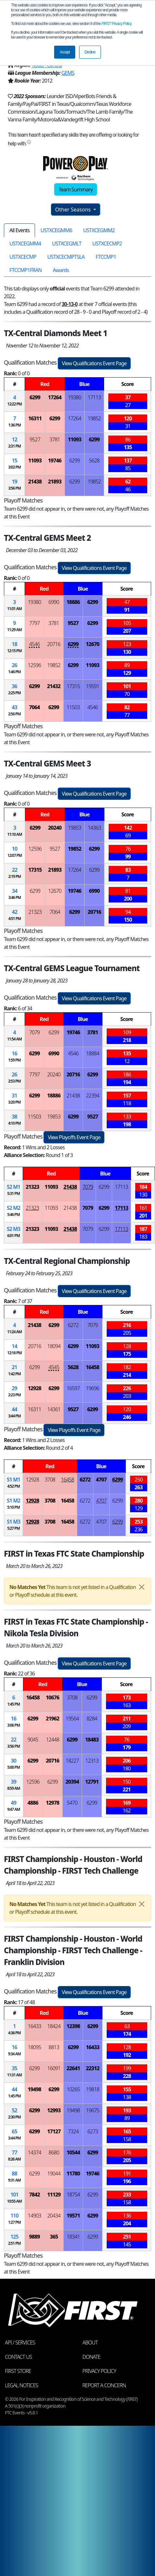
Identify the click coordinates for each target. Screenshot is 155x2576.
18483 (92, 1739)
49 (13, 1802)
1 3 (13, 1521)
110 (14, 2215)
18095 (34, 2047)
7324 (73, 2131)
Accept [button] (65, 52)
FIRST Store (18, 2371)
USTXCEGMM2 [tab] (98, 230)
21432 (53, 686)
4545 (54, 1367)
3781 (54, 439)
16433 (34, 2026)
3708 (50, 1479)
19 (14, 481)
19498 (34, 2089)
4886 (33, 1802)
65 (14, 2131)
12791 (92, 1781)
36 (14, 686)
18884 (92, 1053)
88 (14, 2173)
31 (14, 1095)
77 (14, 2152)
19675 (92, 2110)
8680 (54, 2152)
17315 (73, 686)
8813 (54, 2047)
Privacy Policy (116, 23)
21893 (54, 481)
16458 (92, 1367)
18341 (73, 2236)
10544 (73, 2152)
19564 (72, 1718)
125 (14, 2236)
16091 (54, 2068)
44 (14, 1409)
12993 (53, 2110)
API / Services (20, 2342)
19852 (94, 418)
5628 (94, 460)
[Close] (142, 1587)
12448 (52, 1739)
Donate (91, 2356)
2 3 (13, 1228)
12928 (34, 1388)
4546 (34, 644)
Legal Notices (21, 2385)
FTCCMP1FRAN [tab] (25, 270)
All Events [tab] (19, 230)
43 (14, 707)
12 (14, 439)
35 (14, 2068)
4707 (101, 1479)
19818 (92, 2089)
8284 (92, 1718)
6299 (35, 397)
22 (14, 869)
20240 (54, 827)
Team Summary (75, 189)
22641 (73, 2068)
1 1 (13, 1479)
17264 (54, 397)
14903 (34, 2215)
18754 (73, 2194)
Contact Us (18, 2356)
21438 (35, 481)
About (90, 2342)
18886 (73, 602)
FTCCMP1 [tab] (106, 256)
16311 (35, 418)
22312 (92, 2068)
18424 (54, 2026)
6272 (73, 1325)
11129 (53, 2194)
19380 (74, 397)
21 (14, 1367)
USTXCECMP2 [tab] (107, 243)
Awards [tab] (61, 270)
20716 (53, 644)
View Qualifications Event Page (94, 363)
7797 (34, 623)
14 (14, 1346)
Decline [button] (90, 52)
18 (14, 644)
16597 (73, 1388)
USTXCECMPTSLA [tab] (66, 256)
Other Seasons (73, 209)
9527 (35, 439)
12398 (73, 2026)
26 (14, 665)
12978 (52, 1802)
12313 (92, 1760)
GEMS (67, 72)
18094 (54, 1346)
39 (13, 1781)
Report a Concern (104, 2385)
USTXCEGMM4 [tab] (25, 243)
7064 (34, 707)
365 (54, 2236)
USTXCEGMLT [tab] (66, 243)
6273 (92, 2131)
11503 (73, 707)
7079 (34, 1032)
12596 (34, 665)
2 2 (13, 1207)
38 (14, 1116)
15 (14, 460)
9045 (33, 1739)
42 (14, 911)
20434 (54, 2215)
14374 (34, 2152)
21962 (52, 1718)
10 (14, 848)
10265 (73, 2089)
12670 (92, 644)
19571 (73, 2215)
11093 (74, 439)
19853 (74, 827)
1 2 (13, 1500)
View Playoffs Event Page (74, 1137)
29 (14, 1388)
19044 (54, 2173)
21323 (35, 911)
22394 (92, 1095)
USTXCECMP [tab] (22, 256)
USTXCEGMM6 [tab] (56, 230)
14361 (54, 1409)
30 (13, 1760)
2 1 (13, 1186)
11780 (73, 2173)
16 (14, 1053)
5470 (72, 1802)
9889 (34, 2236)
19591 (92, 686)
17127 (53, 2131)
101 (14, 2194)
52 (14, 2110)
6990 (53, 602)
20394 (72, 1781)
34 (14, 890)
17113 (94, 397)
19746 (54, 460)
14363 (94, 827)
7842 (34, 2194)
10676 (52, 1697)
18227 (72, 1760)
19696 (92, 1388)
